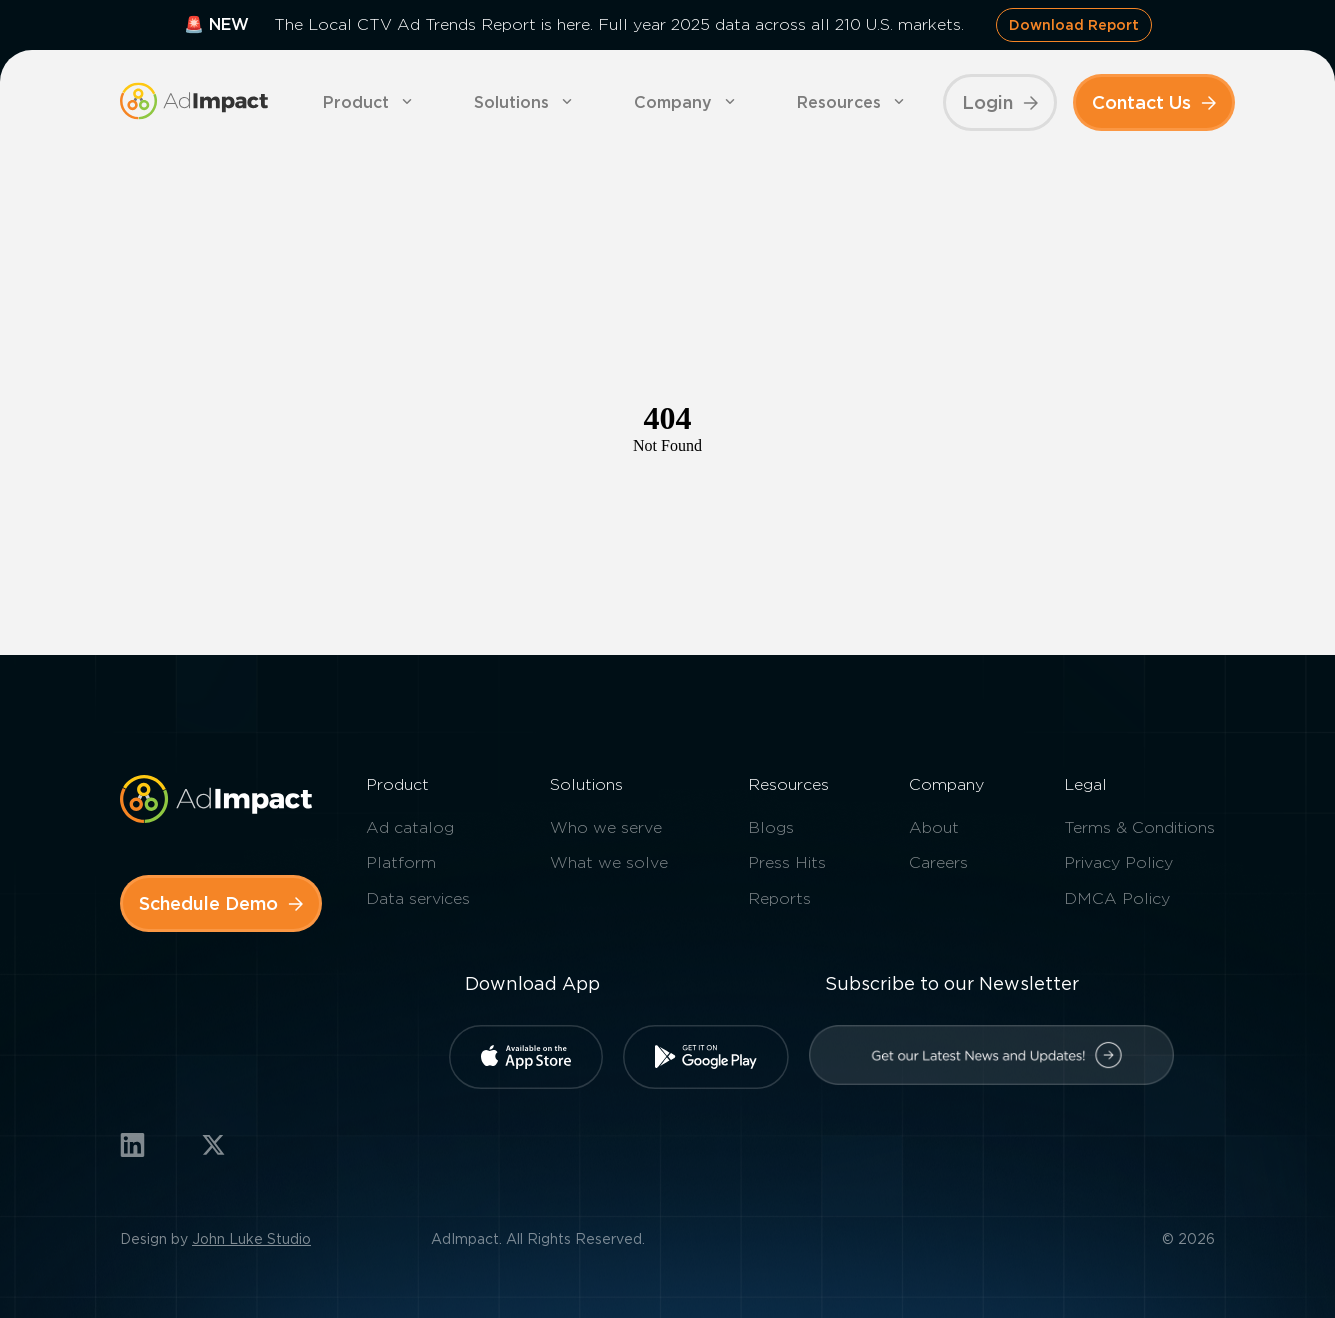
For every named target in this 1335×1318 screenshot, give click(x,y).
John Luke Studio (251, 1239)
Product (356, 102)
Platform (401, 862)
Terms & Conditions (1139, 827)
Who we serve (606, 827)
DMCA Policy (1117, 898)
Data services (418, 898)
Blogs (771, 827)
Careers (938, 862)
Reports (779, 898)
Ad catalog (410, 827)
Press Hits (787, 862)
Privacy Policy (1118, 862)
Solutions (511, 102)
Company (673, 102)
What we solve (609, 862)
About (934, 827)
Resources (839, 102)
